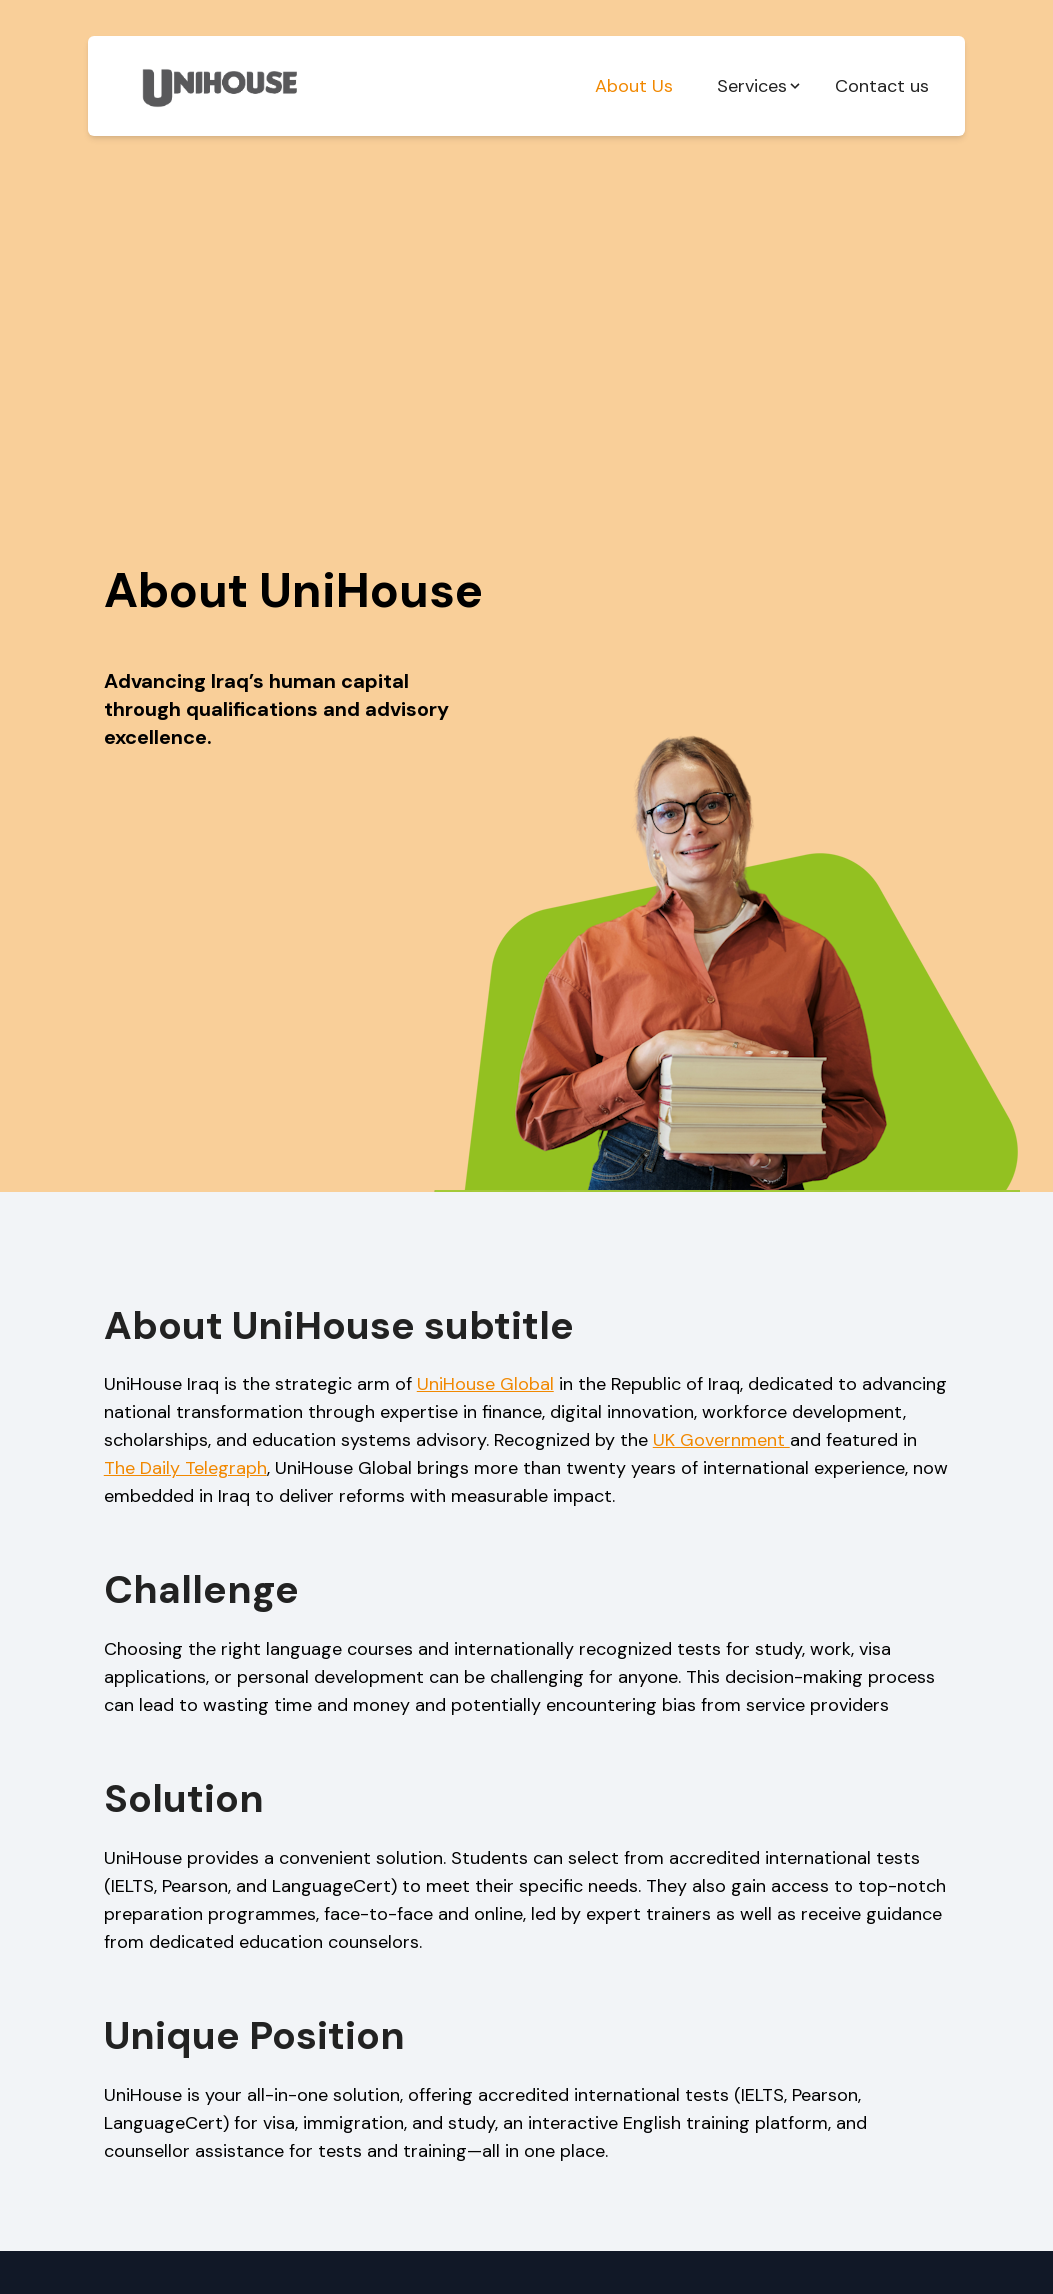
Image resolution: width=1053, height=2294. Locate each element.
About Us (634, 86)
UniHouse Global (485, 1384)
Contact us (882, 86)
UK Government (721, 1440)
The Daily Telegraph (185, 1468)
